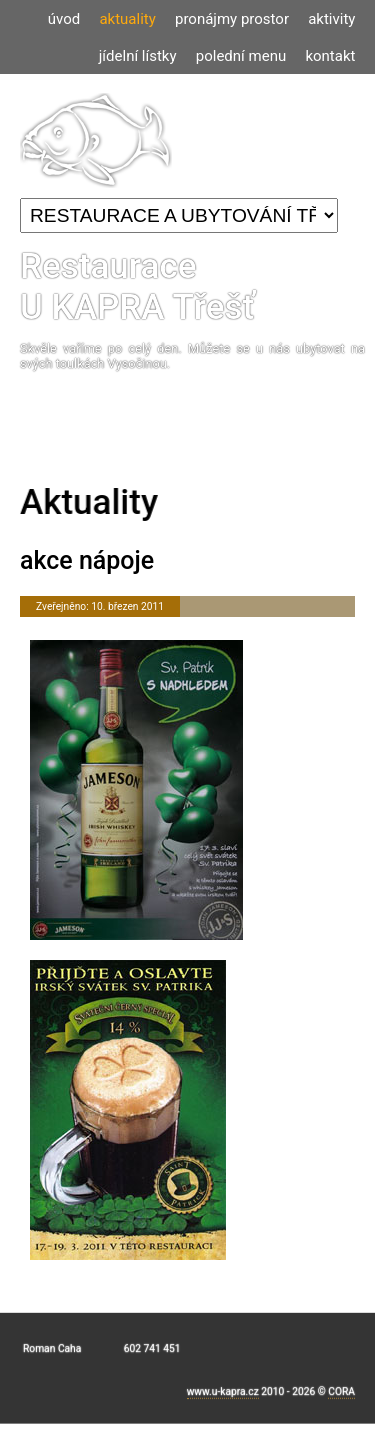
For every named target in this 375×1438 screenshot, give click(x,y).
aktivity (331, 19)
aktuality (127, 19)
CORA (341, 1396)
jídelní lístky (138, 56)
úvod (64, 19)
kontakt (330, 56)
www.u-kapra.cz (223, 1396)
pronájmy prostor (232, 19)
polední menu (241, 56)
